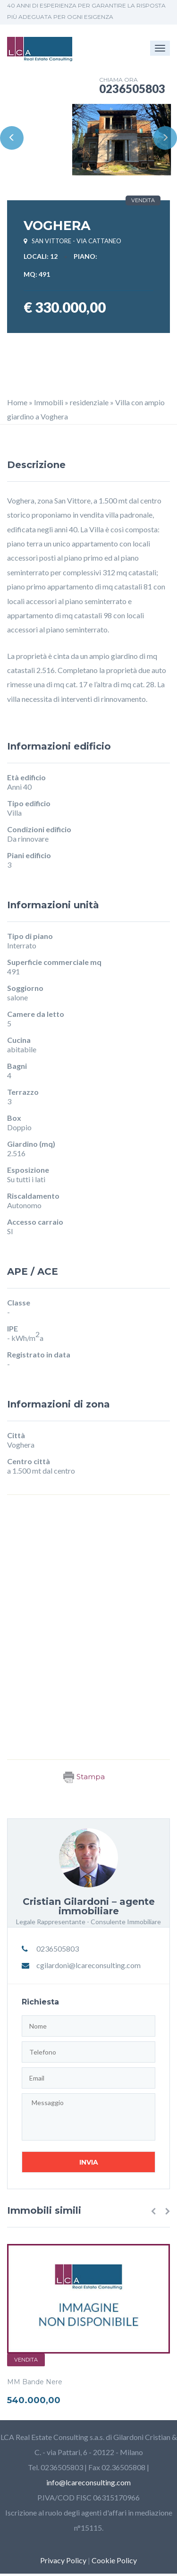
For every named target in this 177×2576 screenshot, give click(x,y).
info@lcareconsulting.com (88, 2482)
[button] (153, 2211)
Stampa (84, 1776)
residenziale (89, 402)
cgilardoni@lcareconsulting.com (88, 1965)
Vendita (26, 2359)
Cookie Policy (114, 2560)
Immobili (48, 402)
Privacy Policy (63, 2560)
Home (17, 402)
